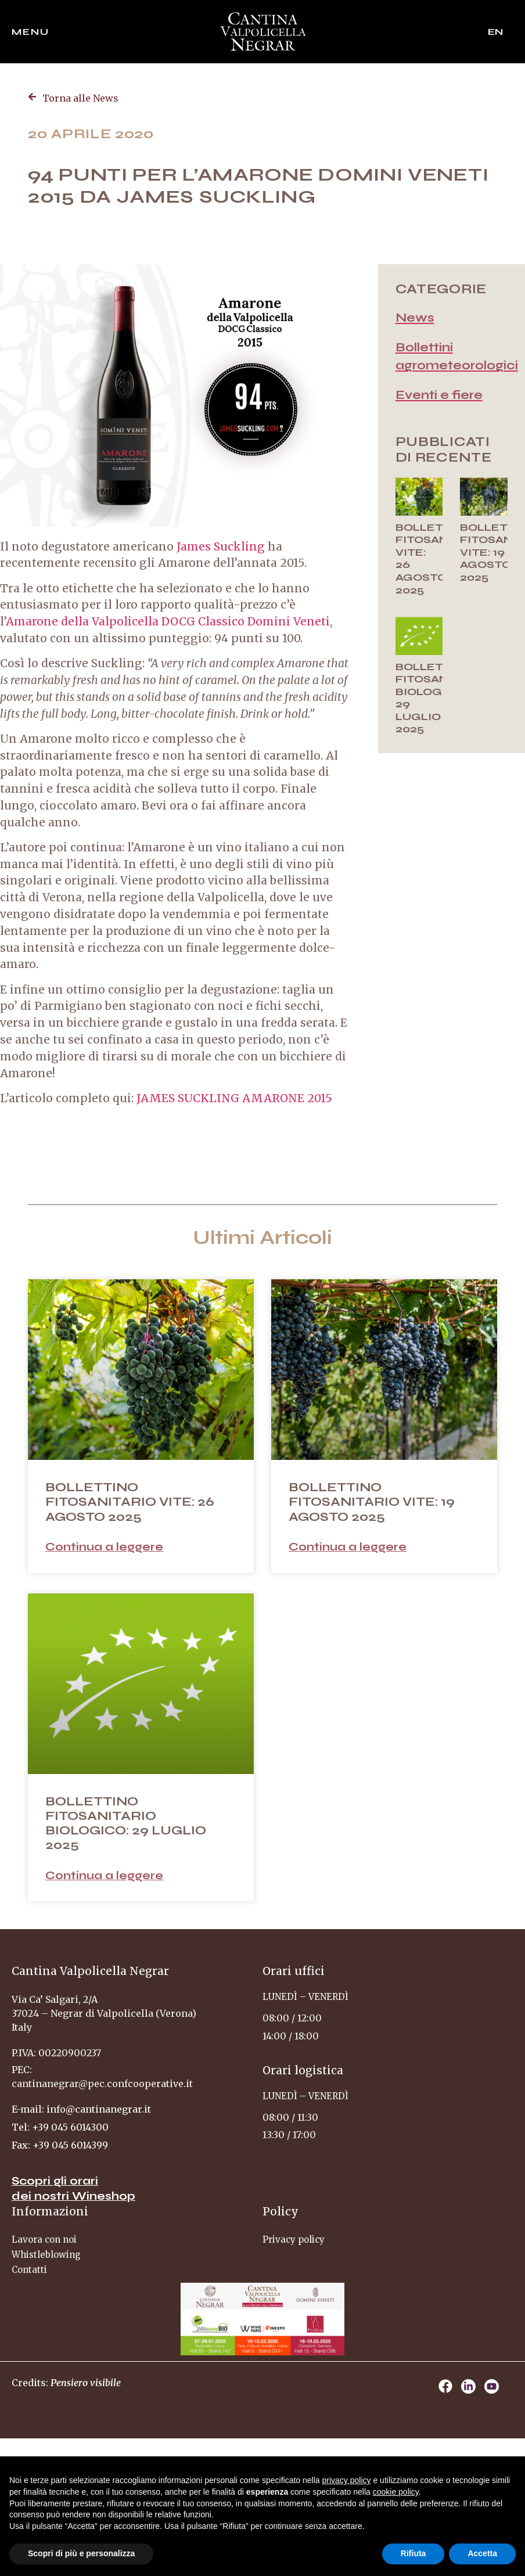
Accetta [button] (482, 2553)
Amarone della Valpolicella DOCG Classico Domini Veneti (168, 621)
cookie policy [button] (396, 2491)
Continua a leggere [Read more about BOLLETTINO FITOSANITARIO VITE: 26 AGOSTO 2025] (104, 1546)
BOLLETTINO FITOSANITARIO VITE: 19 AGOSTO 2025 (372, 1502)
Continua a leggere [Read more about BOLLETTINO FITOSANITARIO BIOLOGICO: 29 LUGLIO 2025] (104, 1875)
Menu (30, 31)
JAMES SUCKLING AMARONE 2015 (234, 1098)
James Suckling (221, 546)
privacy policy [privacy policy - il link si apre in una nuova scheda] (346, 2480)
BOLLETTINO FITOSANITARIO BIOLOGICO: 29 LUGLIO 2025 (442, 698)
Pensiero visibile (86, 2382)
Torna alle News (80, 98)
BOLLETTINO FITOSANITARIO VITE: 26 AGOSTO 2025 (129, 1502)
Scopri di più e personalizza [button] (81, 2553)
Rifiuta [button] (413, 2553)
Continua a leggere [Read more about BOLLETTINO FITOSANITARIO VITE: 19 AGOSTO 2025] (348, 1546)
